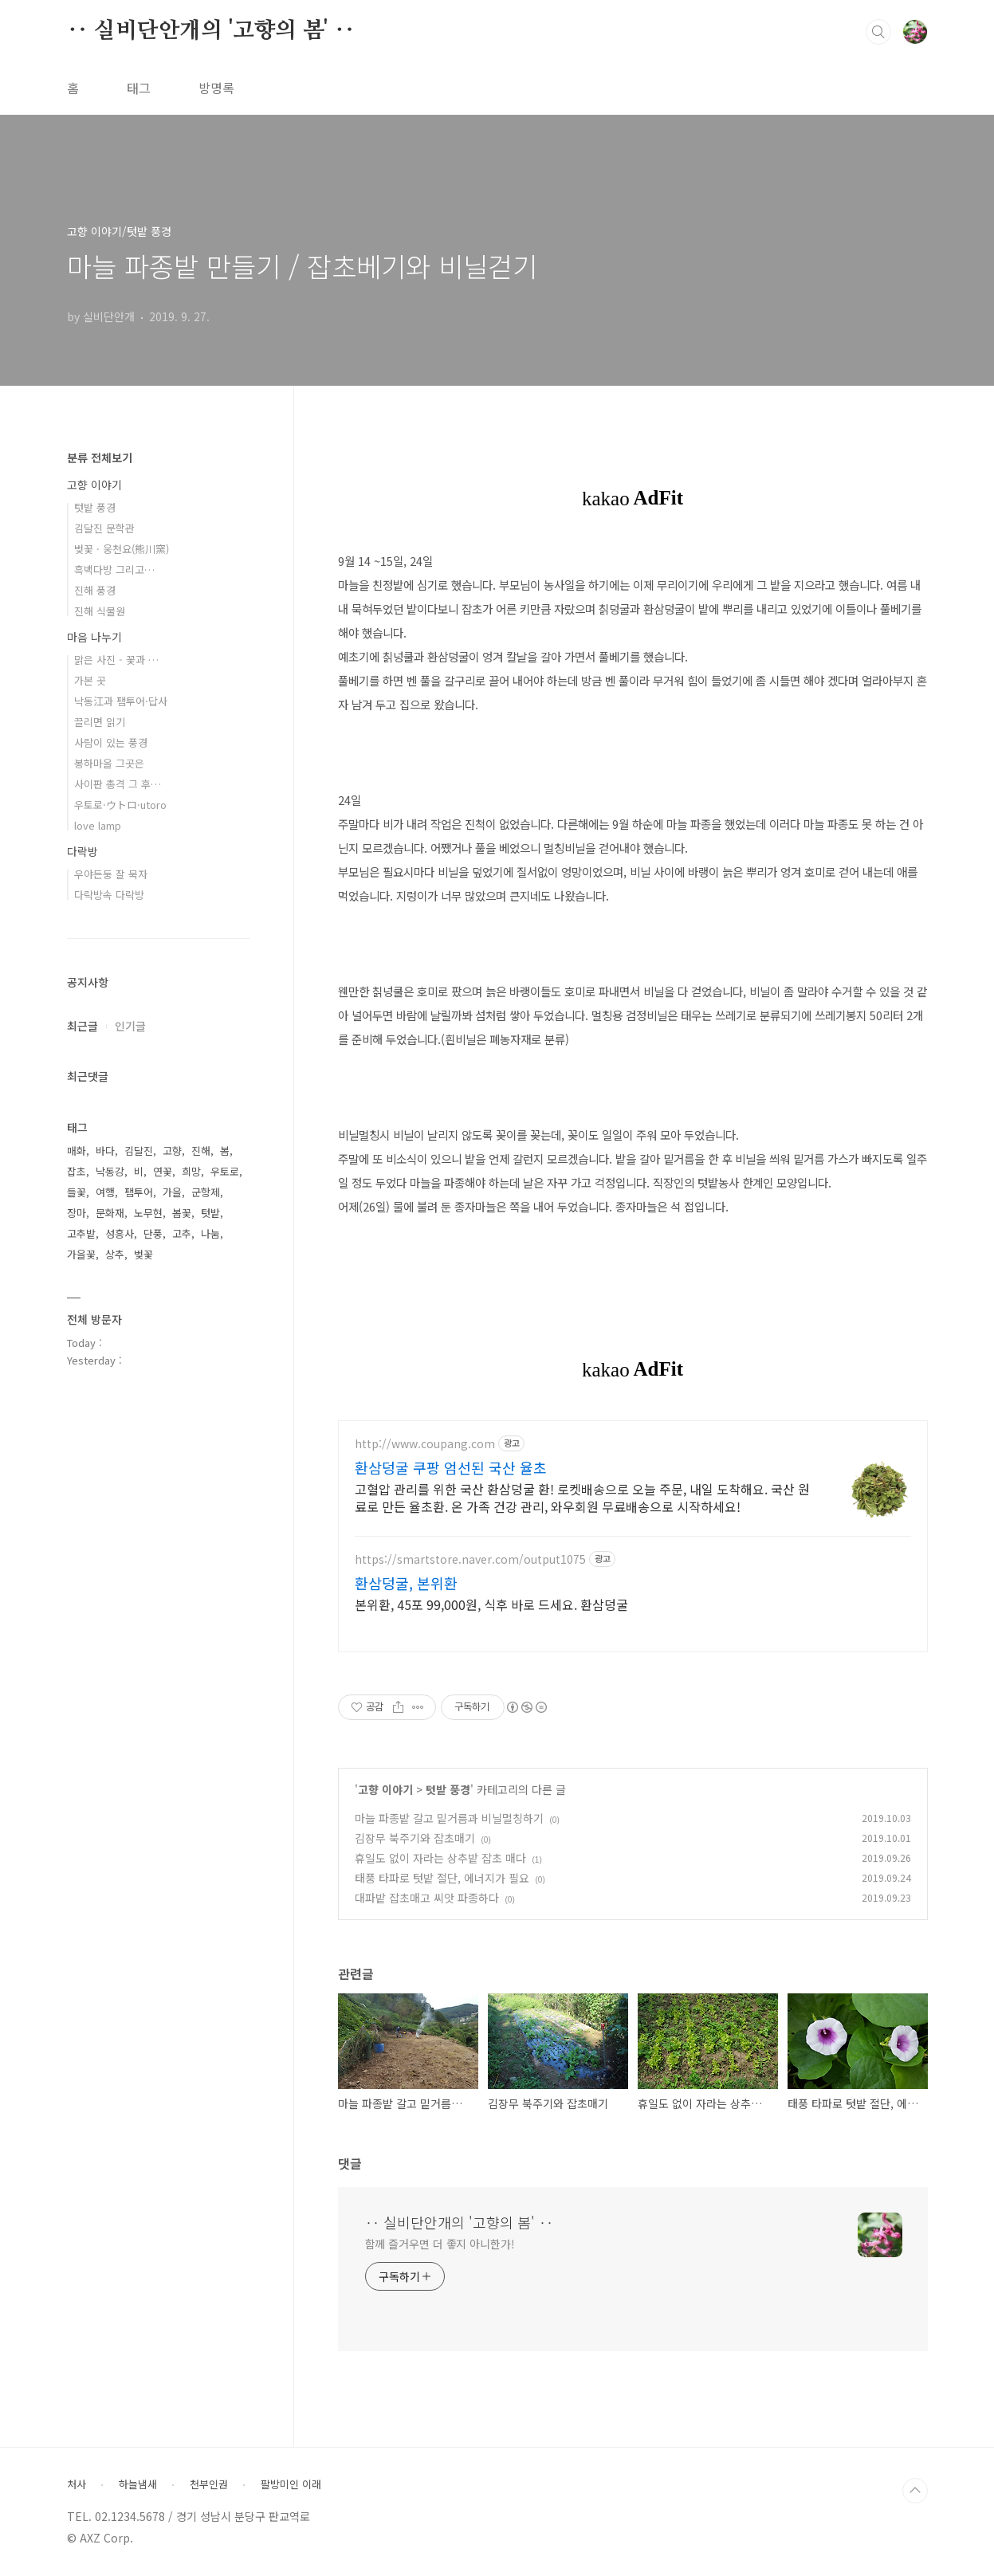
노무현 (148, 1212)
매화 (76, 1150)
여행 (105, 1192)
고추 (181, 1233)
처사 (76, 2484)
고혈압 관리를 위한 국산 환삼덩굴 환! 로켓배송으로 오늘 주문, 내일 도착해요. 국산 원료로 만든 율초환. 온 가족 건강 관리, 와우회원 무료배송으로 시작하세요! (582, 1497)
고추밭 (81, 1233)
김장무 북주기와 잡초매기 (415, 1838)
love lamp (97, 825)
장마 (76, 1212)
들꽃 (76, 1192)
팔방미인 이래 (291, 2484)
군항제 (205, 1192)
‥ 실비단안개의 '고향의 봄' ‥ (211, 31)
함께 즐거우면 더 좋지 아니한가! (440, 2244)
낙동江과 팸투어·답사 (120, 701)
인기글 (130, 1026)
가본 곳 (90, 680)
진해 (200, 1150)
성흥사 (119, 1233)
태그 (139, 87)
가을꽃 (81, 1254)
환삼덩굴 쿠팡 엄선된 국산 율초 (451, 1467)
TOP (915, 2490)
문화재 (110, 1212)
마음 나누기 (94, 637)
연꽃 (162, 1171)
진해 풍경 (95, 590)
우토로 (224, 1171)
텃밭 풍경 (448, 1789)
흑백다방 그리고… (114, 569)
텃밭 (210, 1212)
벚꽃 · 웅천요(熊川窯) (121, 548)
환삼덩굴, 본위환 (406, 1582)
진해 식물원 (99, 610)
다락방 (82, 851)
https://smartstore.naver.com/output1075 (470, 1559)
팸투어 (138, 1192)
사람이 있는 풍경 (110, 742)
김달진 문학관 (104, 528)
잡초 (76, 1171)
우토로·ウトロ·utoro (120, 804)
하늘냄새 (138, 2484)
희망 (191, 1171)
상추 (114, 1254)
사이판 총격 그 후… (117, 783)
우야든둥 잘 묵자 (110, 874)
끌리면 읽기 (99, 721)
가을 (172, 1192)
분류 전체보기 (99, 457)
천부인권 (209, 2484)
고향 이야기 (385, 1789)
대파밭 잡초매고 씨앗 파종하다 (427, 1898)
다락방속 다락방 (109, 894)
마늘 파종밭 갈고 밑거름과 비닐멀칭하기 (449, 1818)
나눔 (210, 1233)
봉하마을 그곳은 (109, 763)
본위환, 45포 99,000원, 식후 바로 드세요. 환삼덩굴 (491, 1604)
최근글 (82, 1026)
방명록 (216, 87)
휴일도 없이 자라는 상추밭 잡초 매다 (440, 1858)
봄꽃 (181, 1212)
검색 (878, 32)
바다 (105, 1150)
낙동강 (110, 1171)
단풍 (153, 1233)
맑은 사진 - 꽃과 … (116, 659)
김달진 (138, 1150)
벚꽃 (143, 1254)
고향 (172, 1150)
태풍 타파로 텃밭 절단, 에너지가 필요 (442, 1878)
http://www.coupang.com (425, 1444)
